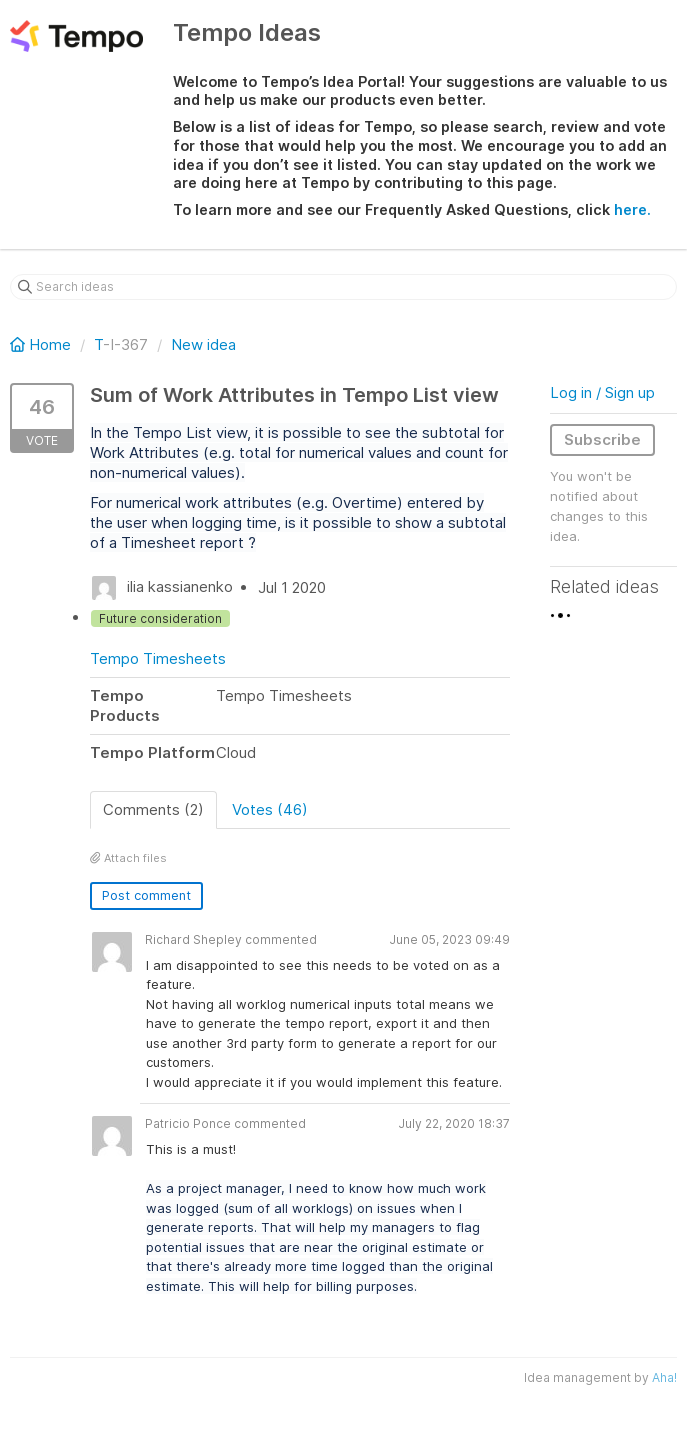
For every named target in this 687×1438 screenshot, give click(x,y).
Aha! (664, 1377)
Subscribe (602, 439)
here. (632, 209)
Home (42, 344)
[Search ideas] (343, 287)
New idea (203, 344)
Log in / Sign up (602, 392)
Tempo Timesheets (158, 658)
